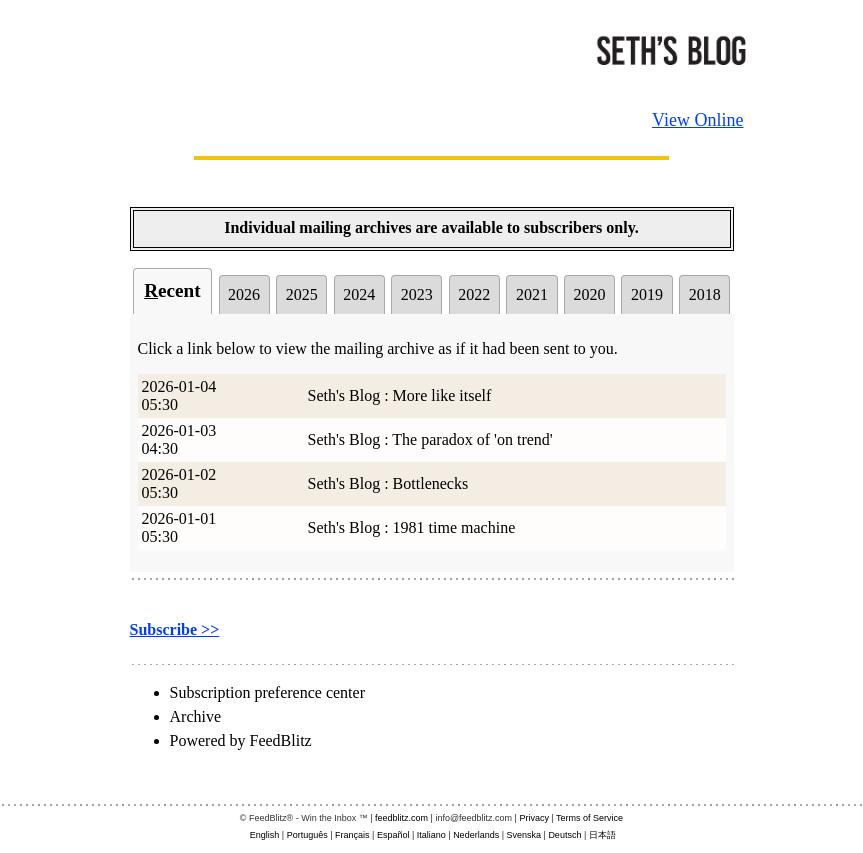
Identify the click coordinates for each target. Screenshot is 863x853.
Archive (196, 716)
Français (352, 835)
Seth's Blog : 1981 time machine (412, 527)
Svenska (524, 835)
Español (393, 835)
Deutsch (564, 835)
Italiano (431, 835)
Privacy (534, 818)
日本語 (602, 835)
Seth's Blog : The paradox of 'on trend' (430, 439)
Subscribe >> (175, 629)
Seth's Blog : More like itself (400, 395)
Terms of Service (589, 818)
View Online (697, 120)
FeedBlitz (280, 740)
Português (307, 835)
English (265, 835)
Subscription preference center (267, 692)
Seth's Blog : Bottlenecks (388, 483)
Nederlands (476, 835)
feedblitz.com (401, 818)
